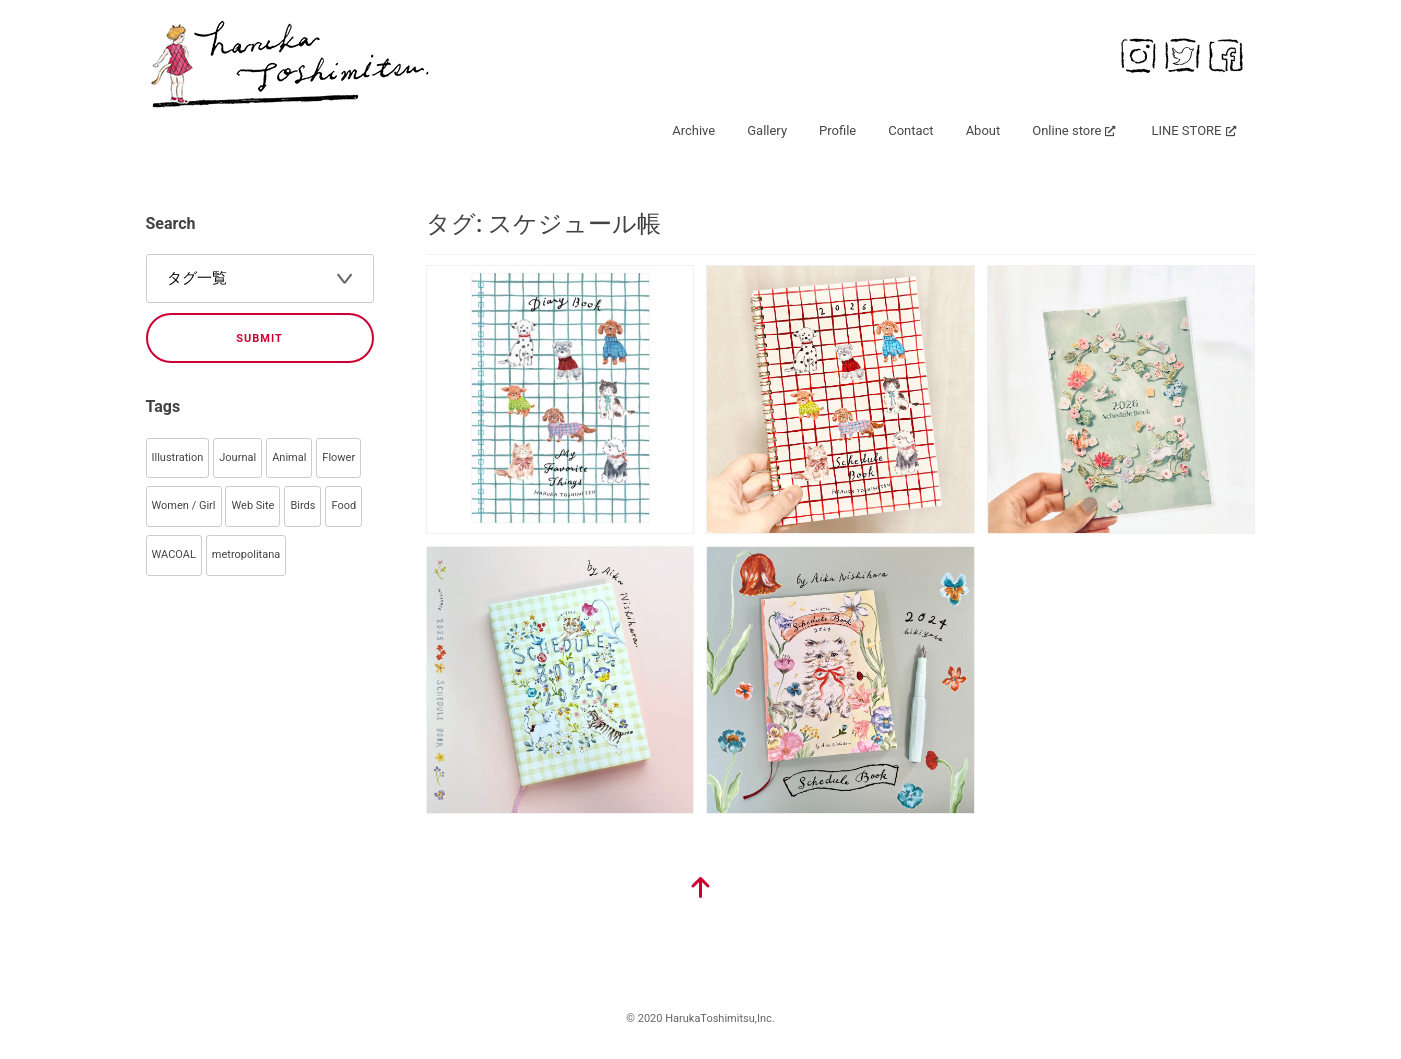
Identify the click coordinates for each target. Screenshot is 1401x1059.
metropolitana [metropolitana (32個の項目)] (246, 554)
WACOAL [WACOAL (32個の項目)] (174, 554)
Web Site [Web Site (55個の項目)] (252, 505)
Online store (1066, 130)
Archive (693, 130)
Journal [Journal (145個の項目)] (237, 457)
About (983, 130)
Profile (837, 130)
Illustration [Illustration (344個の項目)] (178, 457)
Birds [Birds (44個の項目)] (302, 505)
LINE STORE (1186, 130)
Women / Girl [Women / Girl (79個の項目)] (184, 505)
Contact (910, 130)
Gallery (767, 130)
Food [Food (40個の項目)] (343, 505)
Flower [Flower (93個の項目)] (338, 457)
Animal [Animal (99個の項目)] (289, 457)
